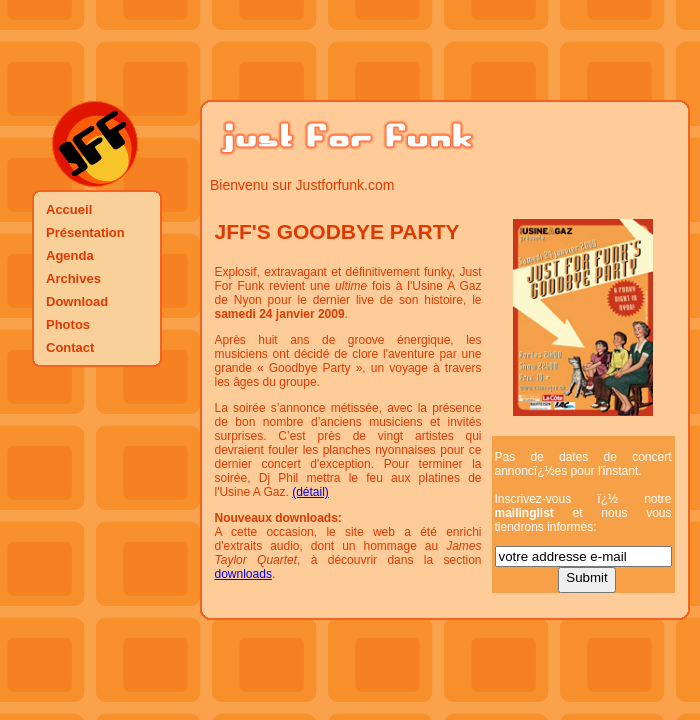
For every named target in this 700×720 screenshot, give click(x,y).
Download (77, 301)
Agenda (70, 255)
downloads (243, 574)
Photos (68, 324)
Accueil (69, 209)
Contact (70, 347)
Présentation (85, 232)
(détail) (310, 492)
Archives (73, 278)
